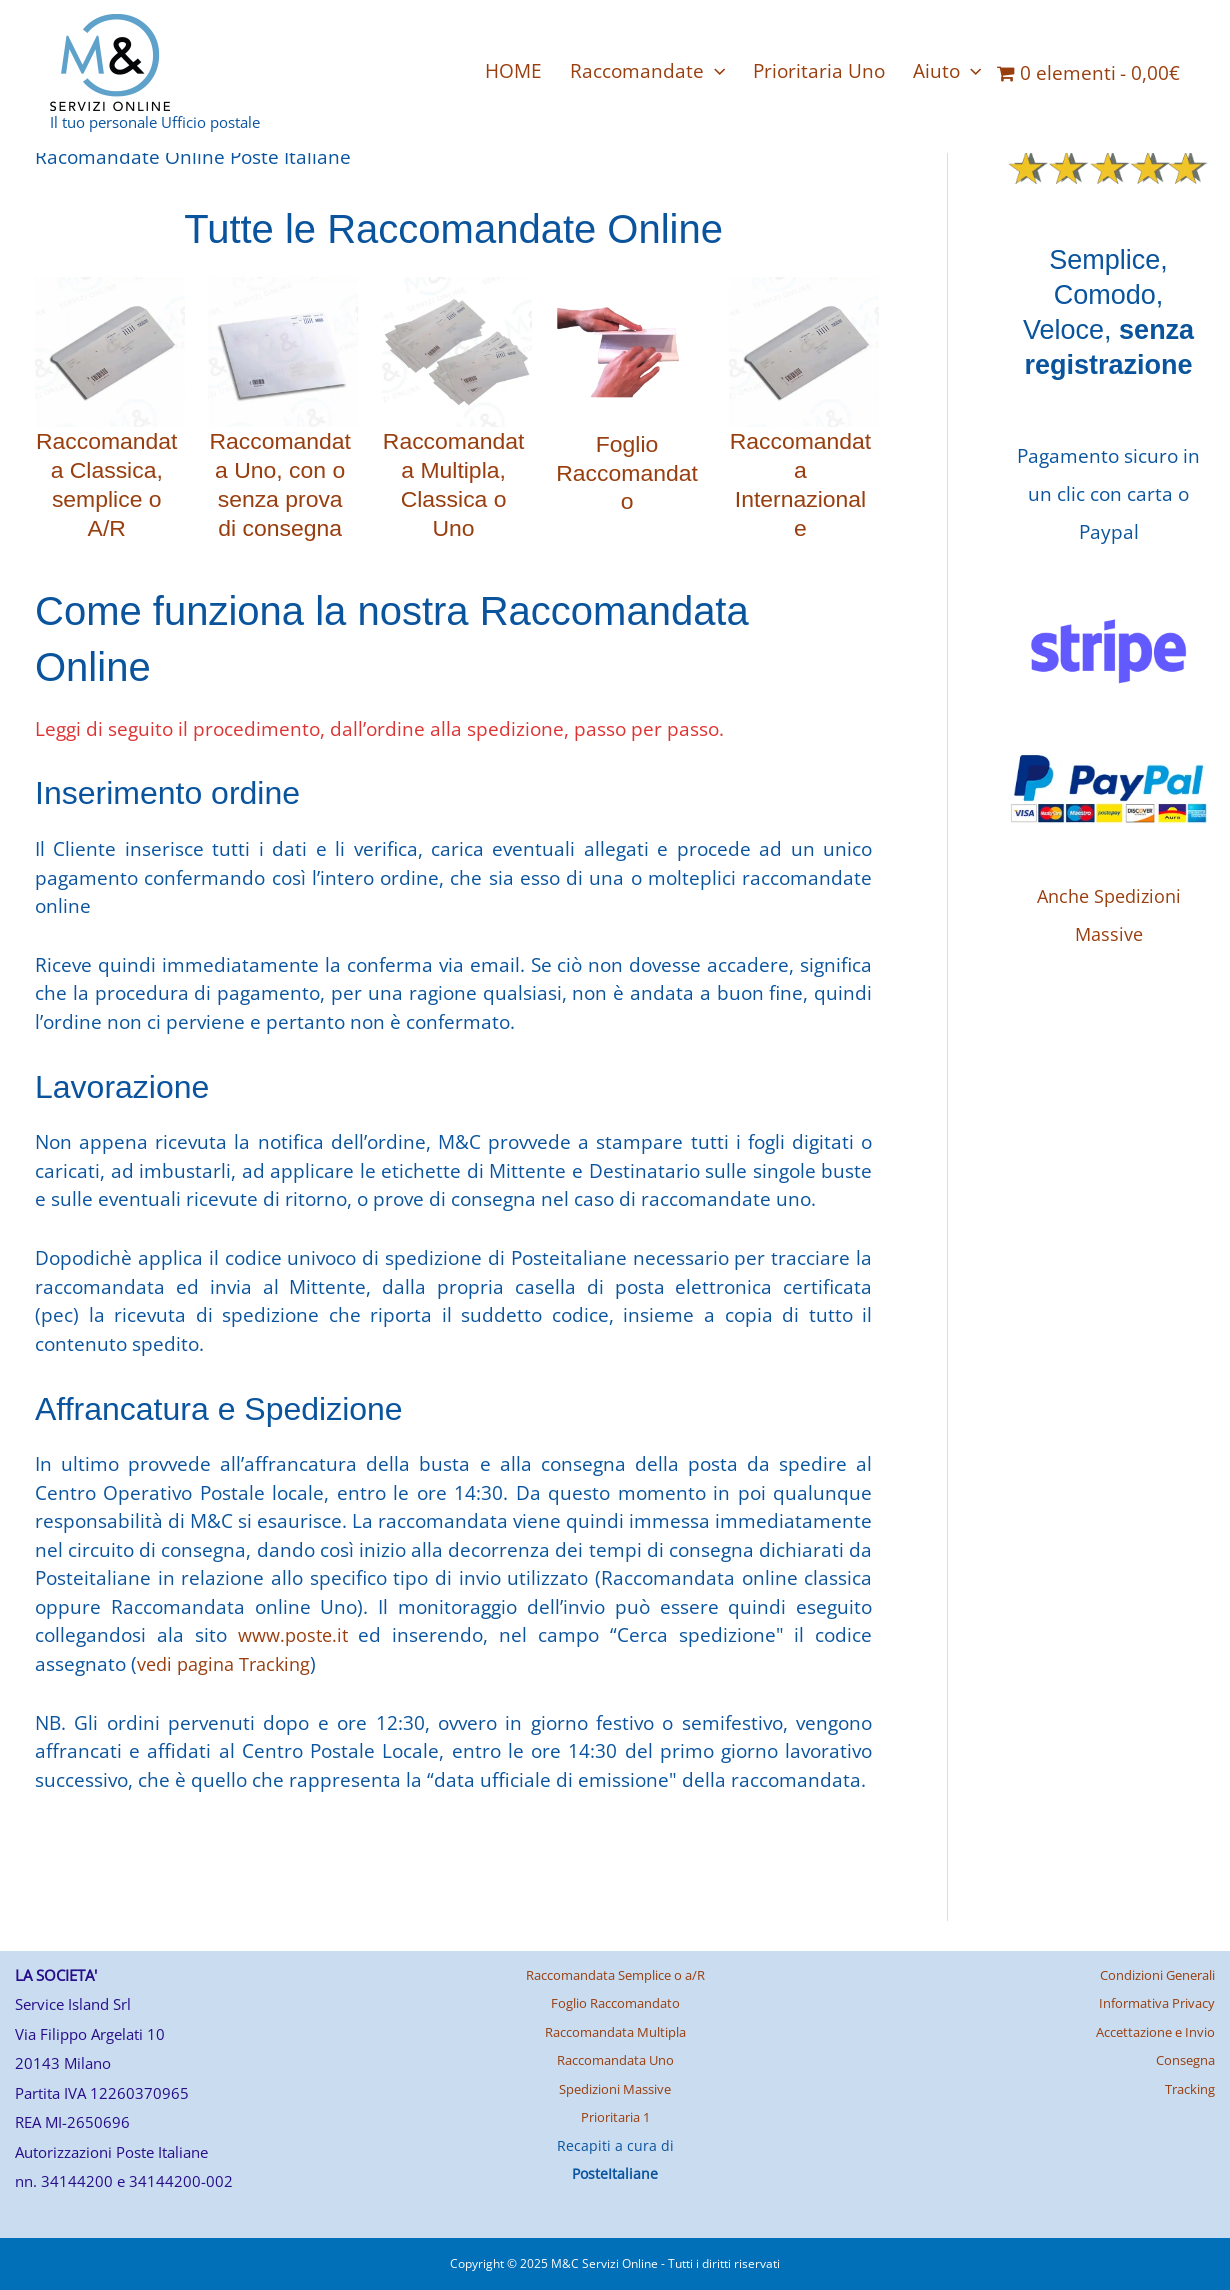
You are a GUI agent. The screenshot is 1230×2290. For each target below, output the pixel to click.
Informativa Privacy (1151, 2002)
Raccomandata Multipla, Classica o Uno (453, 483)
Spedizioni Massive (615, 2088)
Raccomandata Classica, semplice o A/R (106, 483)
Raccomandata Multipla (615, 2031)
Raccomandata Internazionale (800, 483)
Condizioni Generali (1149, 1974)
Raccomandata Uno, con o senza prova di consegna (280, 483)
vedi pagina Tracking (228, 1664)
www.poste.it (294, 1635)
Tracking (1186, 2088)
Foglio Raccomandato (626, 472)
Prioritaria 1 (615, 2116)
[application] (714, 71)
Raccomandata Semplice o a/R (615, 1974)
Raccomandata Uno (615, 2059)
